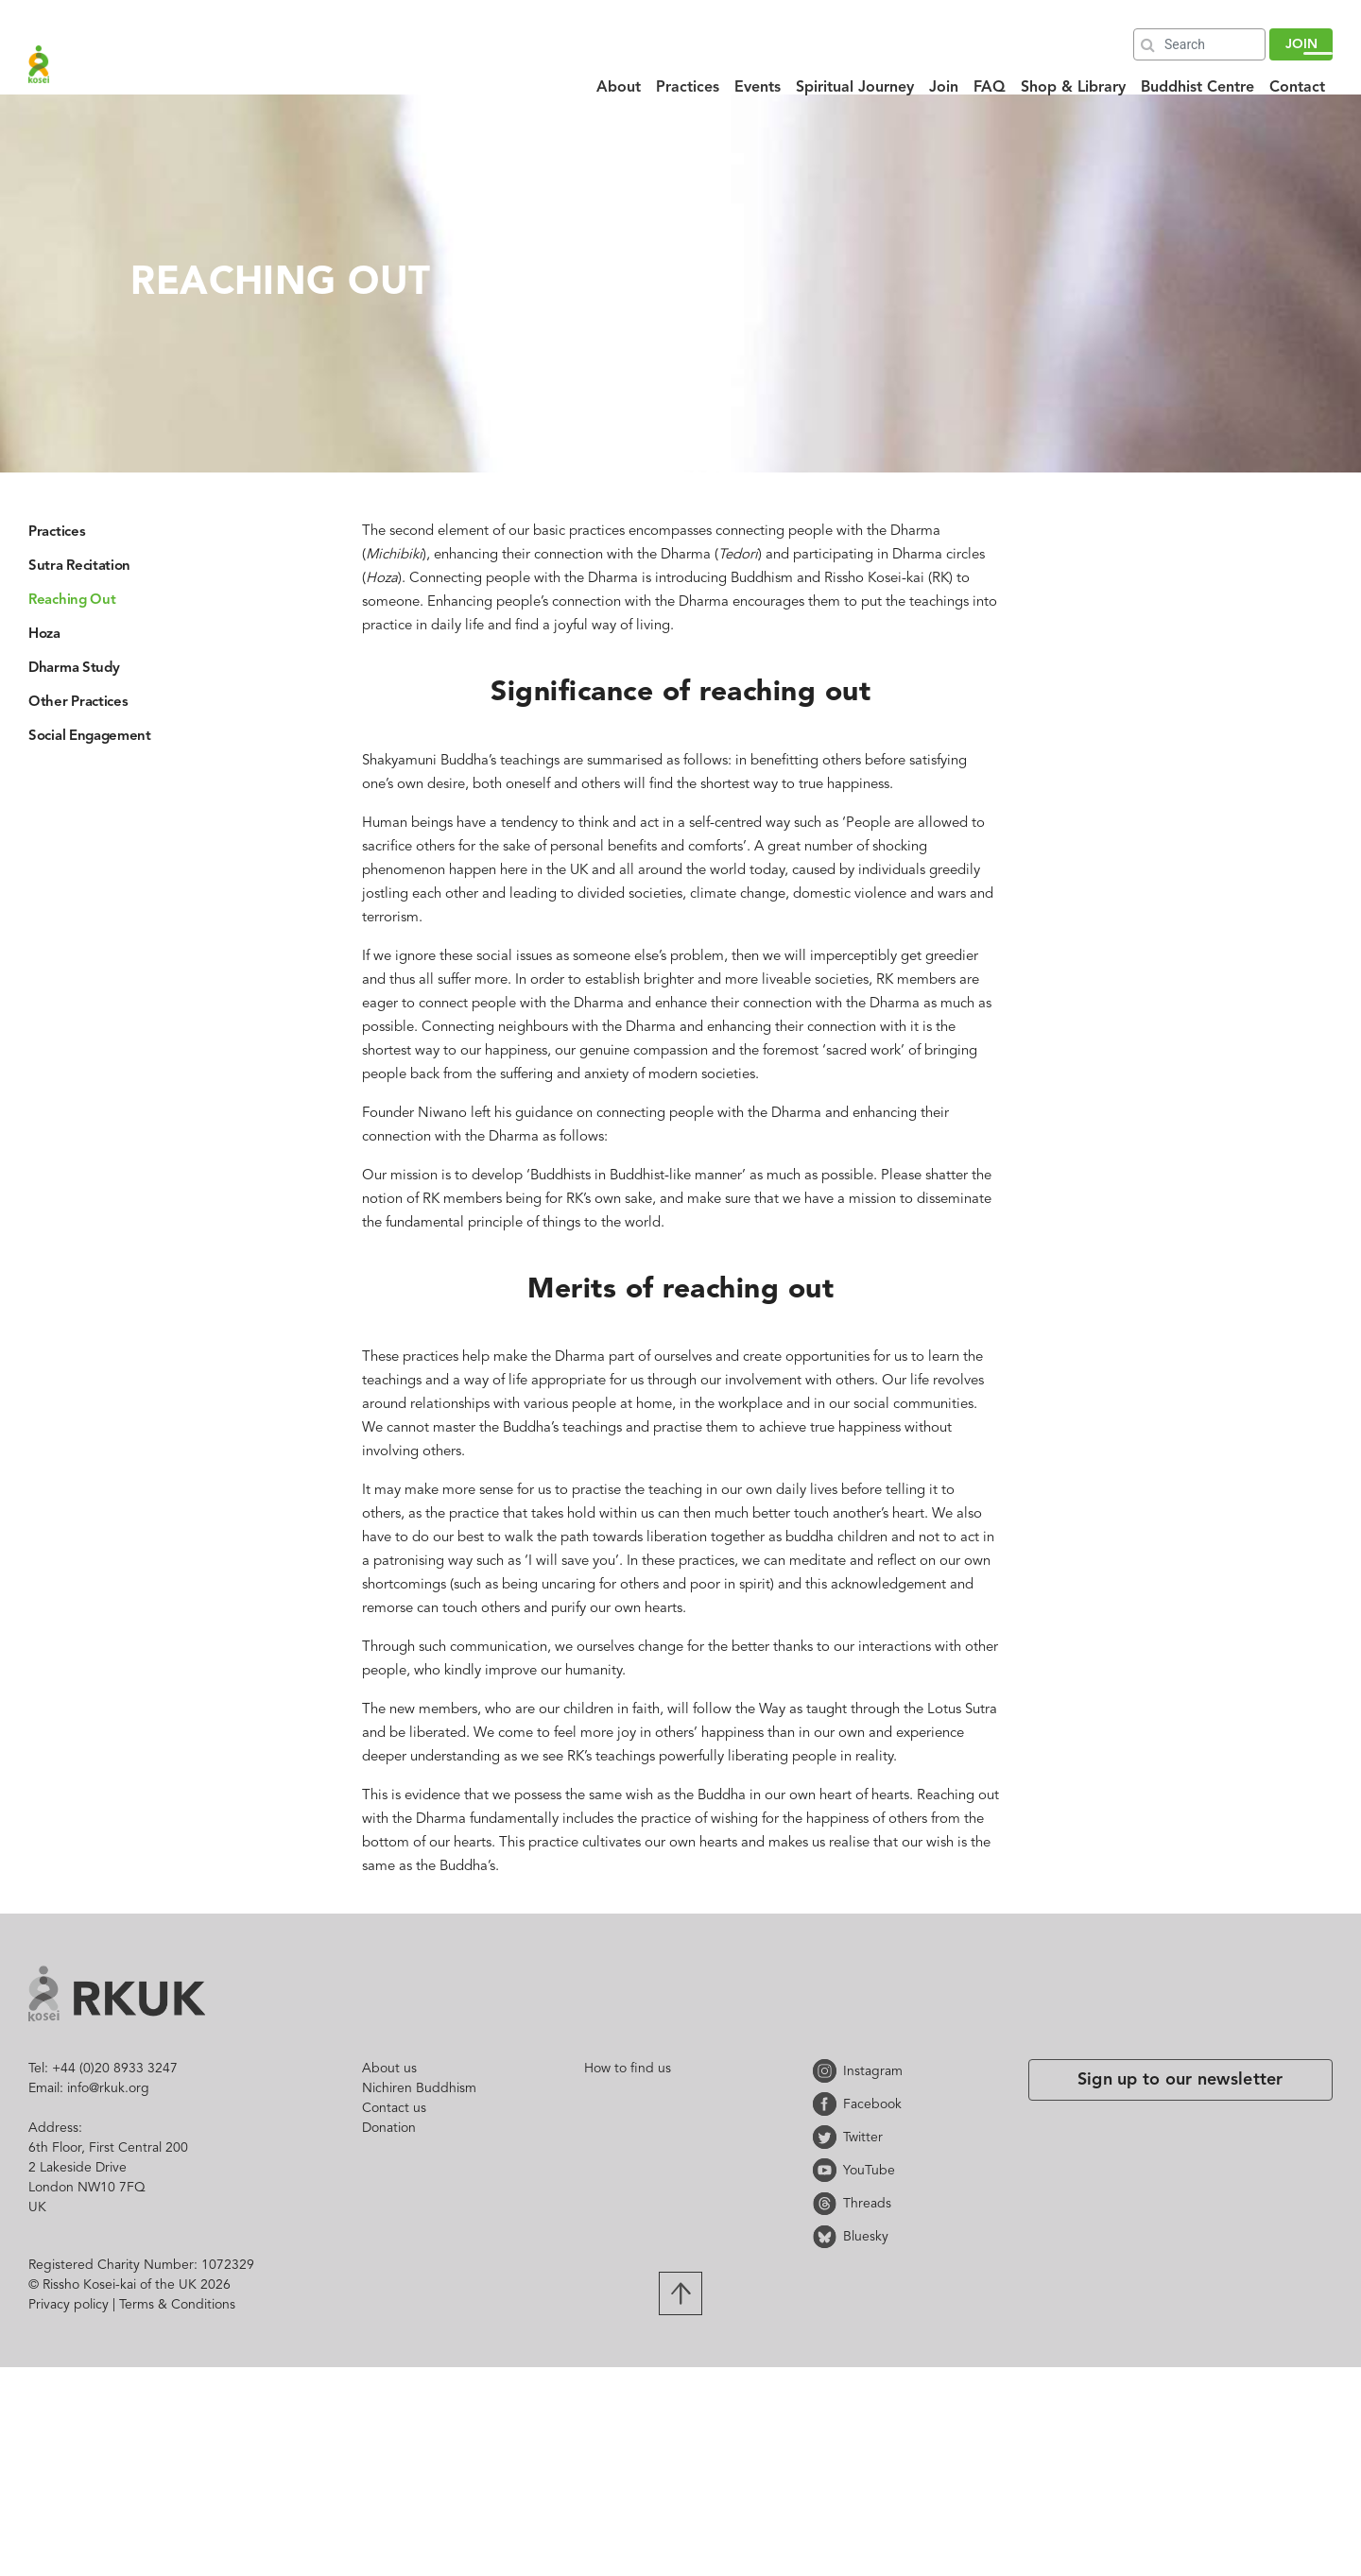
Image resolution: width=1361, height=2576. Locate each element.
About (618, 87)
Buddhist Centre (1197, 87)
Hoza (44, 634)
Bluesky (828, 2236)
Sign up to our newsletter (1180, 2079)
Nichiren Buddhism (419, 2088)
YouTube (828, 2170)
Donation (389, 2128)
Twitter (828, 2137)
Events (757, 87)
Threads (828, 2203)
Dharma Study (73, 668)
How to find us (627, 2068)
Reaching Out (71, 600)
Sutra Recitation (79, 566)
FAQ (989, 87)
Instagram (828, 2071)
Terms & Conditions (177, 2304)
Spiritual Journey (855, 87)
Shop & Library (1073, 87)
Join (943, 87)
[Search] (1199, 44)
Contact (1297, 87)
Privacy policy (68, 2304)
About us (389, 2068)
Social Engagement (89, 737)
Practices (687, 87)
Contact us (394, 2108)
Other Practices (78, 703)
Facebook (828, 2104)
